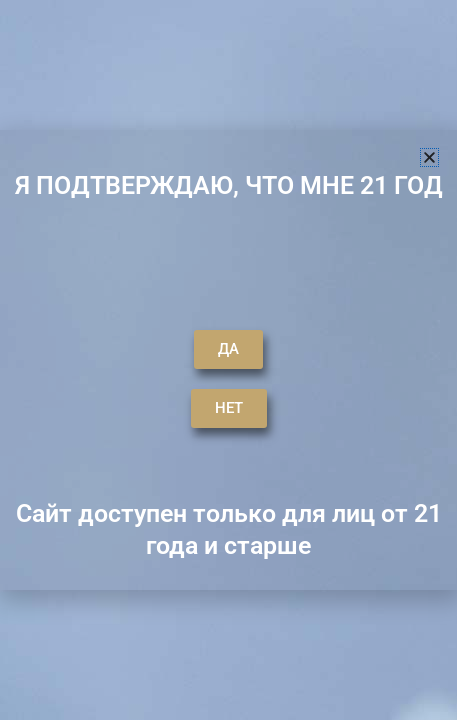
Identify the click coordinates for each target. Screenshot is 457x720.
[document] (228, 360)
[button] (429, 157)
